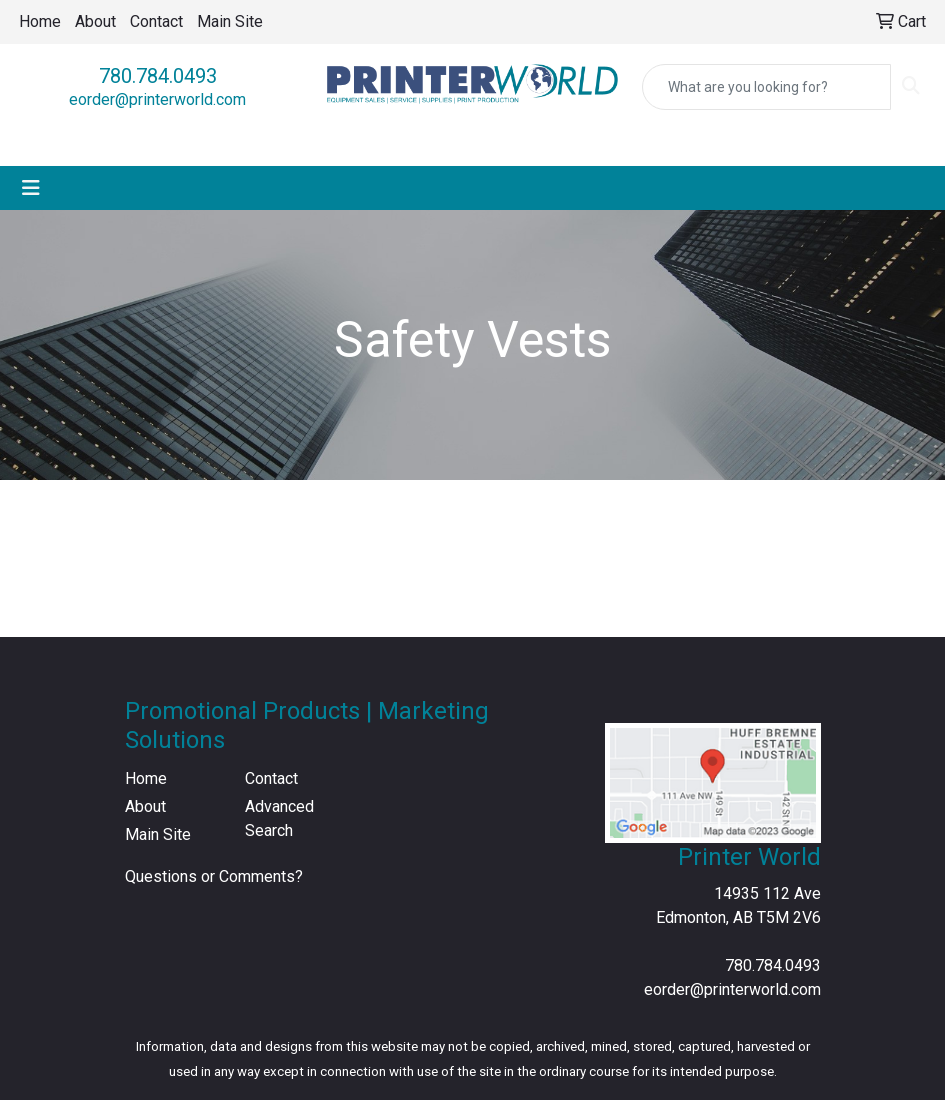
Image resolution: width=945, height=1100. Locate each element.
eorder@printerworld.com (157, 99)
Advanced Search (279, 818)
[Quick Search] (766, 87)
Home (40, 21)
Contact (156, 21)
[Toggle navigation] (31, 188)
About (95, 21)
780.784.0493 (158, 76)
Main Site (230, 21)
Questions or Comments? (214, 876)
